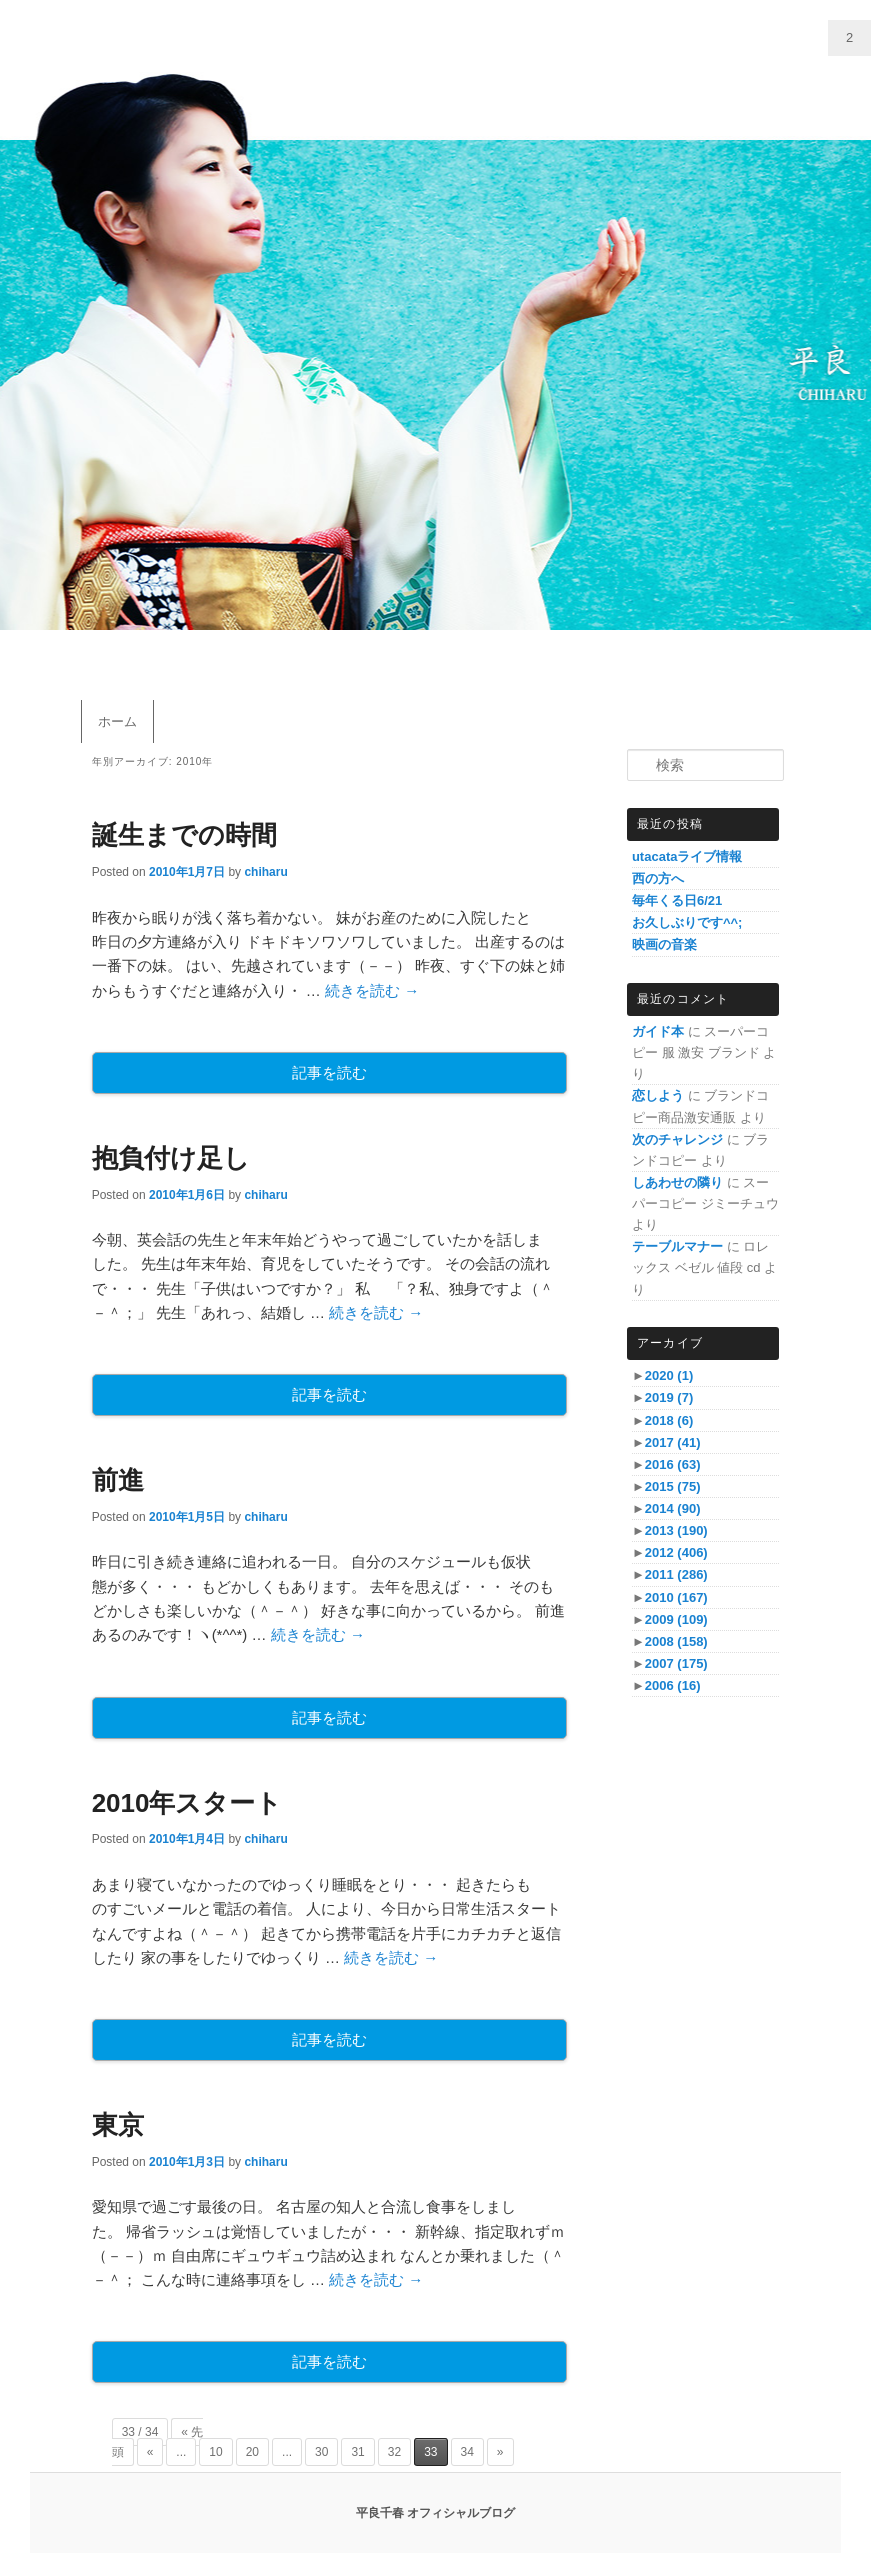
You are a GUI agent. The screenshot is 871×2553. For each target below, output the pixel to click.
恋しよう (658, 1095)
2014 (673, 1508)
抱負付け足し (171, 1158)
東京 (118, 2125)
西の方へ (658, 878)
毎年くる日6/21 (677, 900)
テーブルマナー (677, 1246)
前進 (118, 1480)
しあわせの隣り (677, 1182)
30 (321, 2452)
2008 (676, 1641)
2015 (673, 1486)
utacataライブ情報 (687, 856)
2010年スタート (187, 1803)
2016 (673, 1464)
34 (467, 2452)
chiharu (265, 872)
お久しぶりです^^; (687, 922)
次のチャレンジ (677, 1139)
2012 (676, 1552)
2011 (676, 1574)
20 (252, 2452)
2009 (676, 1619)
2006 (673, 1685)
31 (357, 2452)
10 (215, 2452)
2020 (669, 1375)
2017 (673, 1442)
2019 (669, 1397)
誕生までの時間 (184, 835)
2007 (676, 1663)
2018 (669, 1420)
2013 (676, 1530)
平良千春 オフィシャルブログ (435, 2513)
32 (394, 2452)
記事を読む (329, 1072)
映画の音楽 (664, 944)
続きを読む (372, 990)
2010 (676, 1597)
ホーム (117, 721)
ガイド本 (658, 1031)
